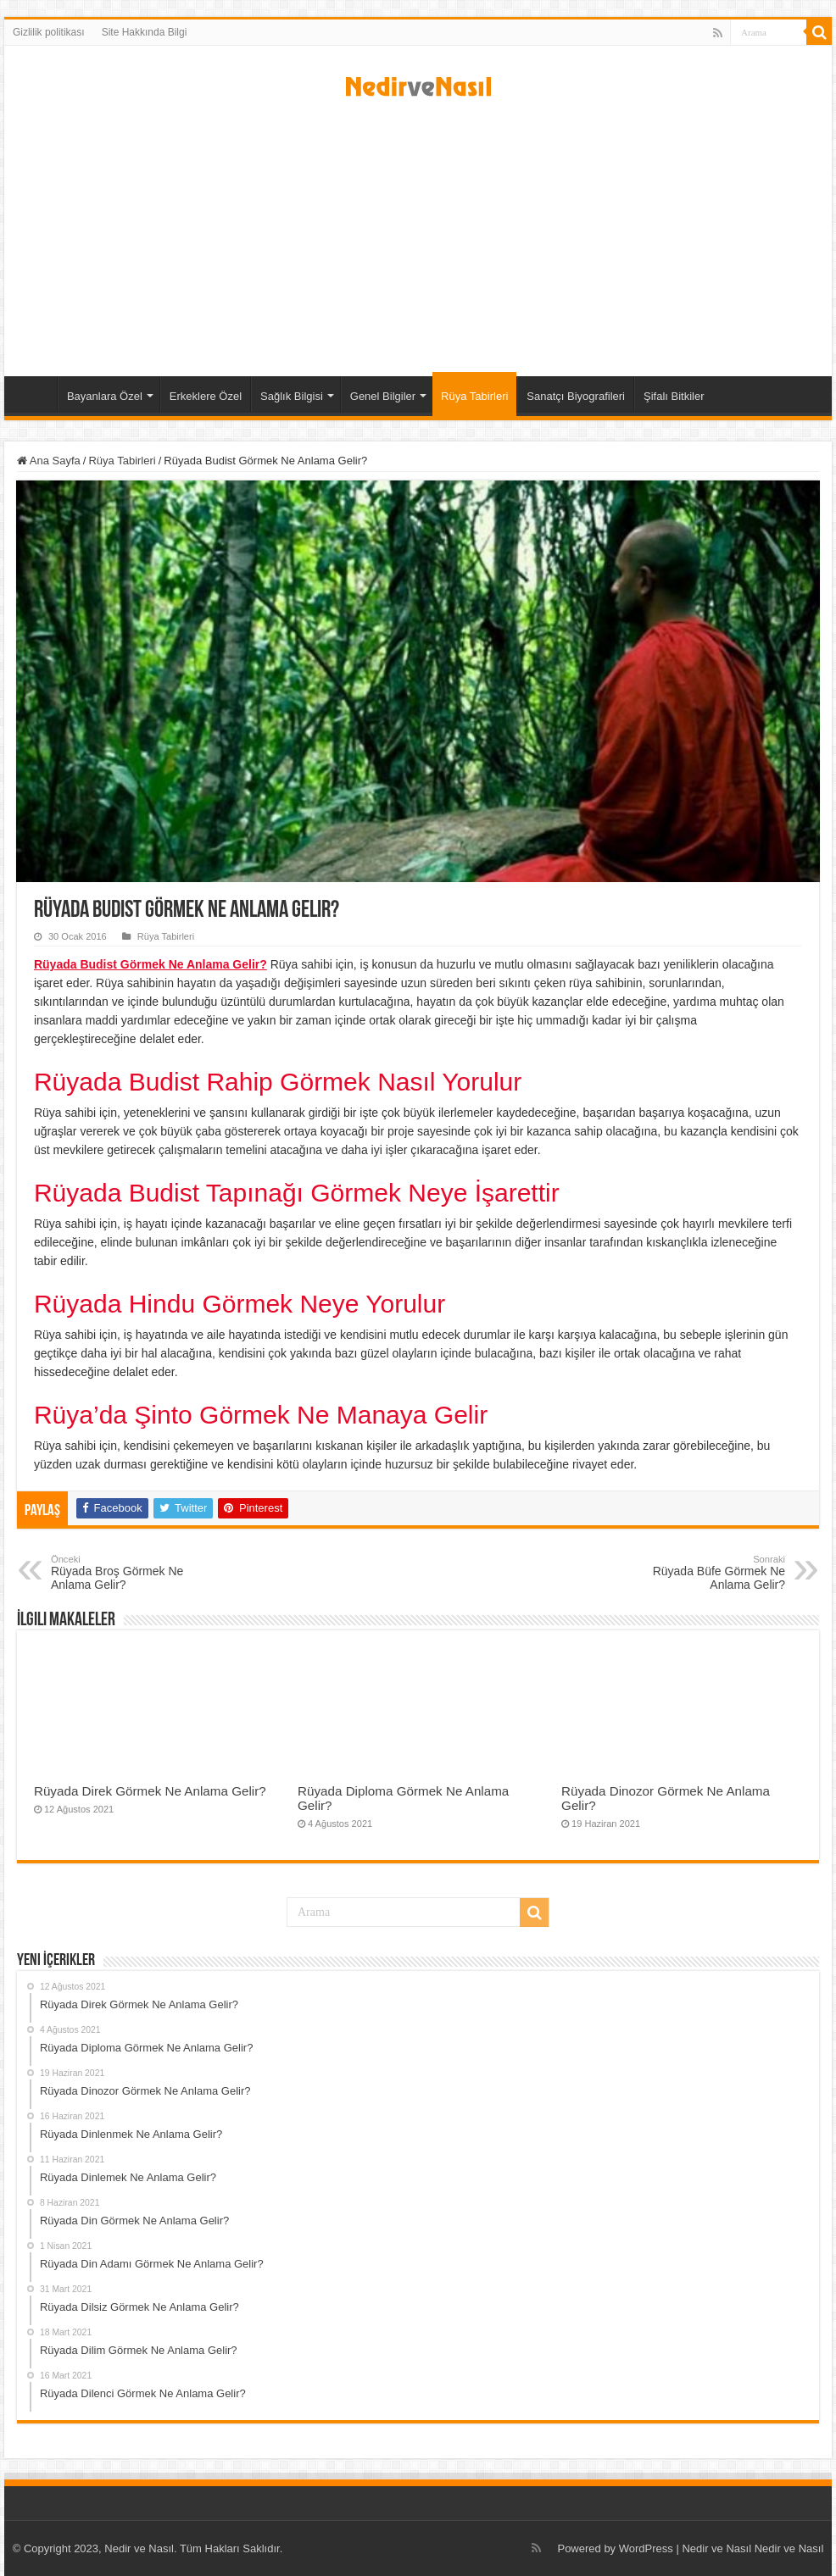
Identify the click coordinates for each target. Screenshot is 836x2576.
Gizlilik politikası (49, 32)
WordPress (646, 2548)
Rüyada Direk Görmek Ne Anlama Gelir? (150, 1791)
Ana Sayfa (35, 394)
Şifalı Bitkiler (674, 396)
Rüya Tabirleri (474, 396)
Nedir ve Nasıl (789, 2548)
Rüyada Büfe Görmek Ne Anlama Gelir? (698, 1572)
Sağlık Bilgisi (291, 396)
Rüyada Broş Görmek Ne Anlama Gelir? (138, 1572)
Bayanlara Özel (104, 396)
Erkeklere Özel (206, 396)
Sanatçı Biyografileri (576, 396)
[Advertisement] (418, 232)
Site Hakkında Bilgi (144, 32)
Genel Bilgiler (382, 396)
